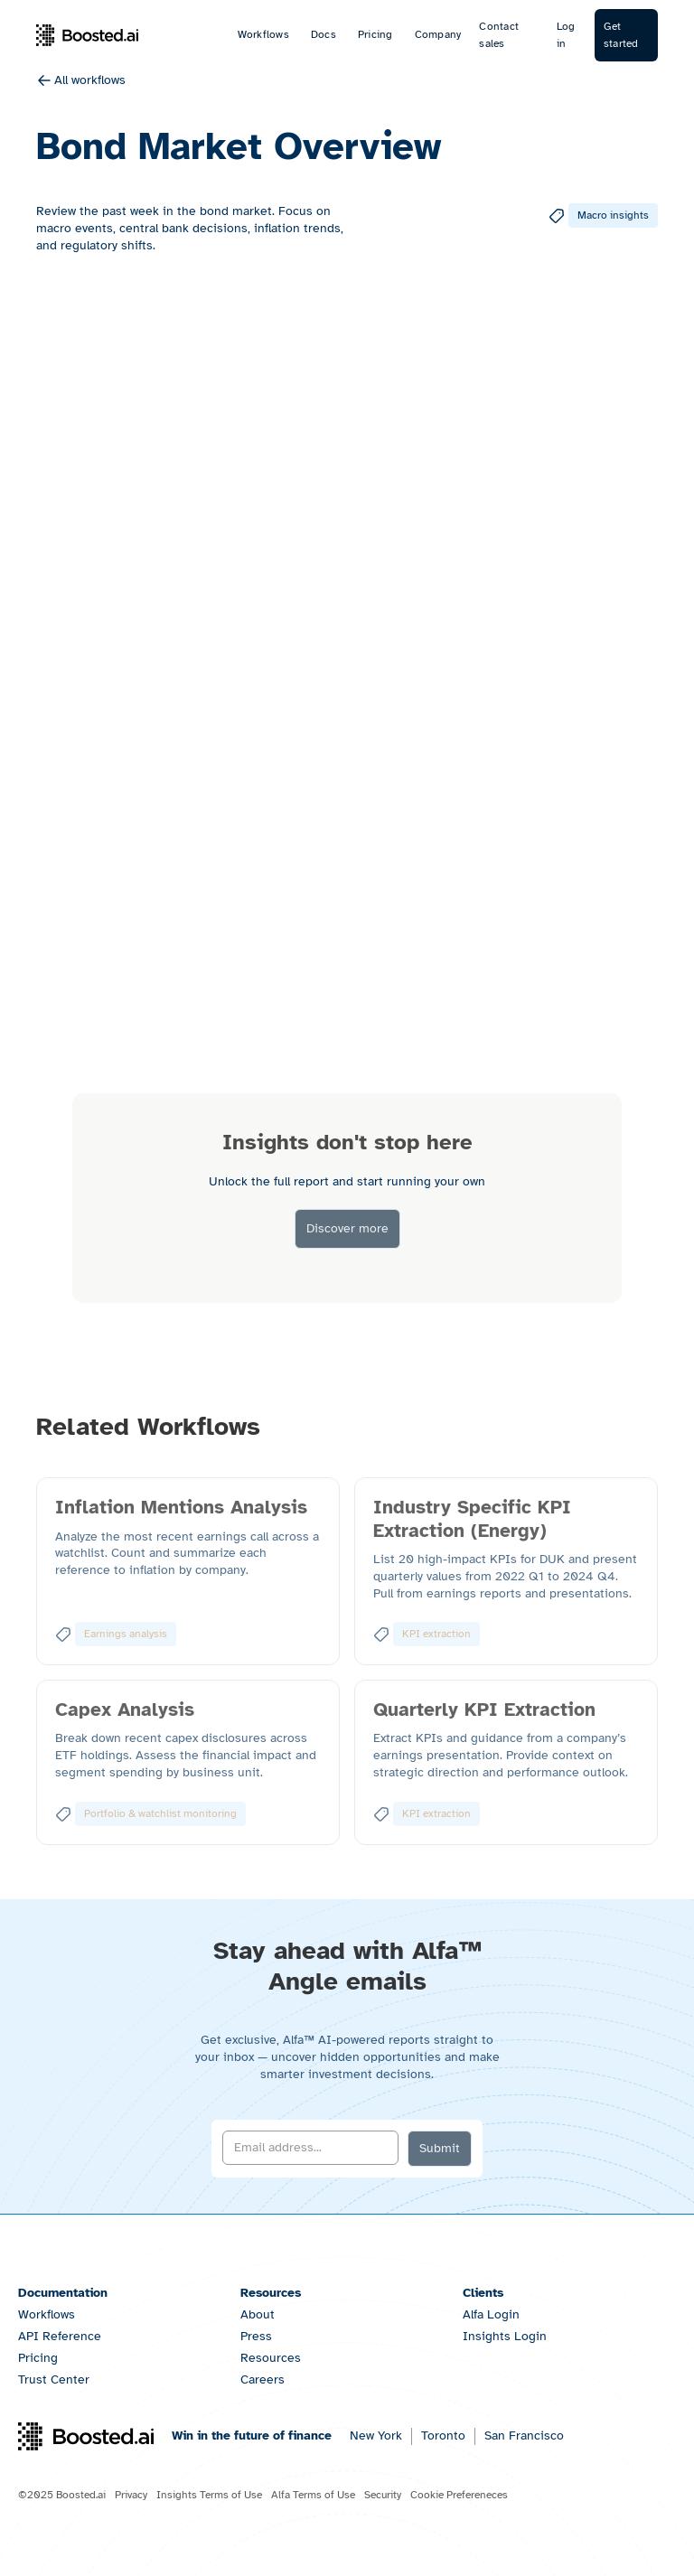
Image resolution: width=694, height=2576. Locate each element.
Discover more (347, 1228)
